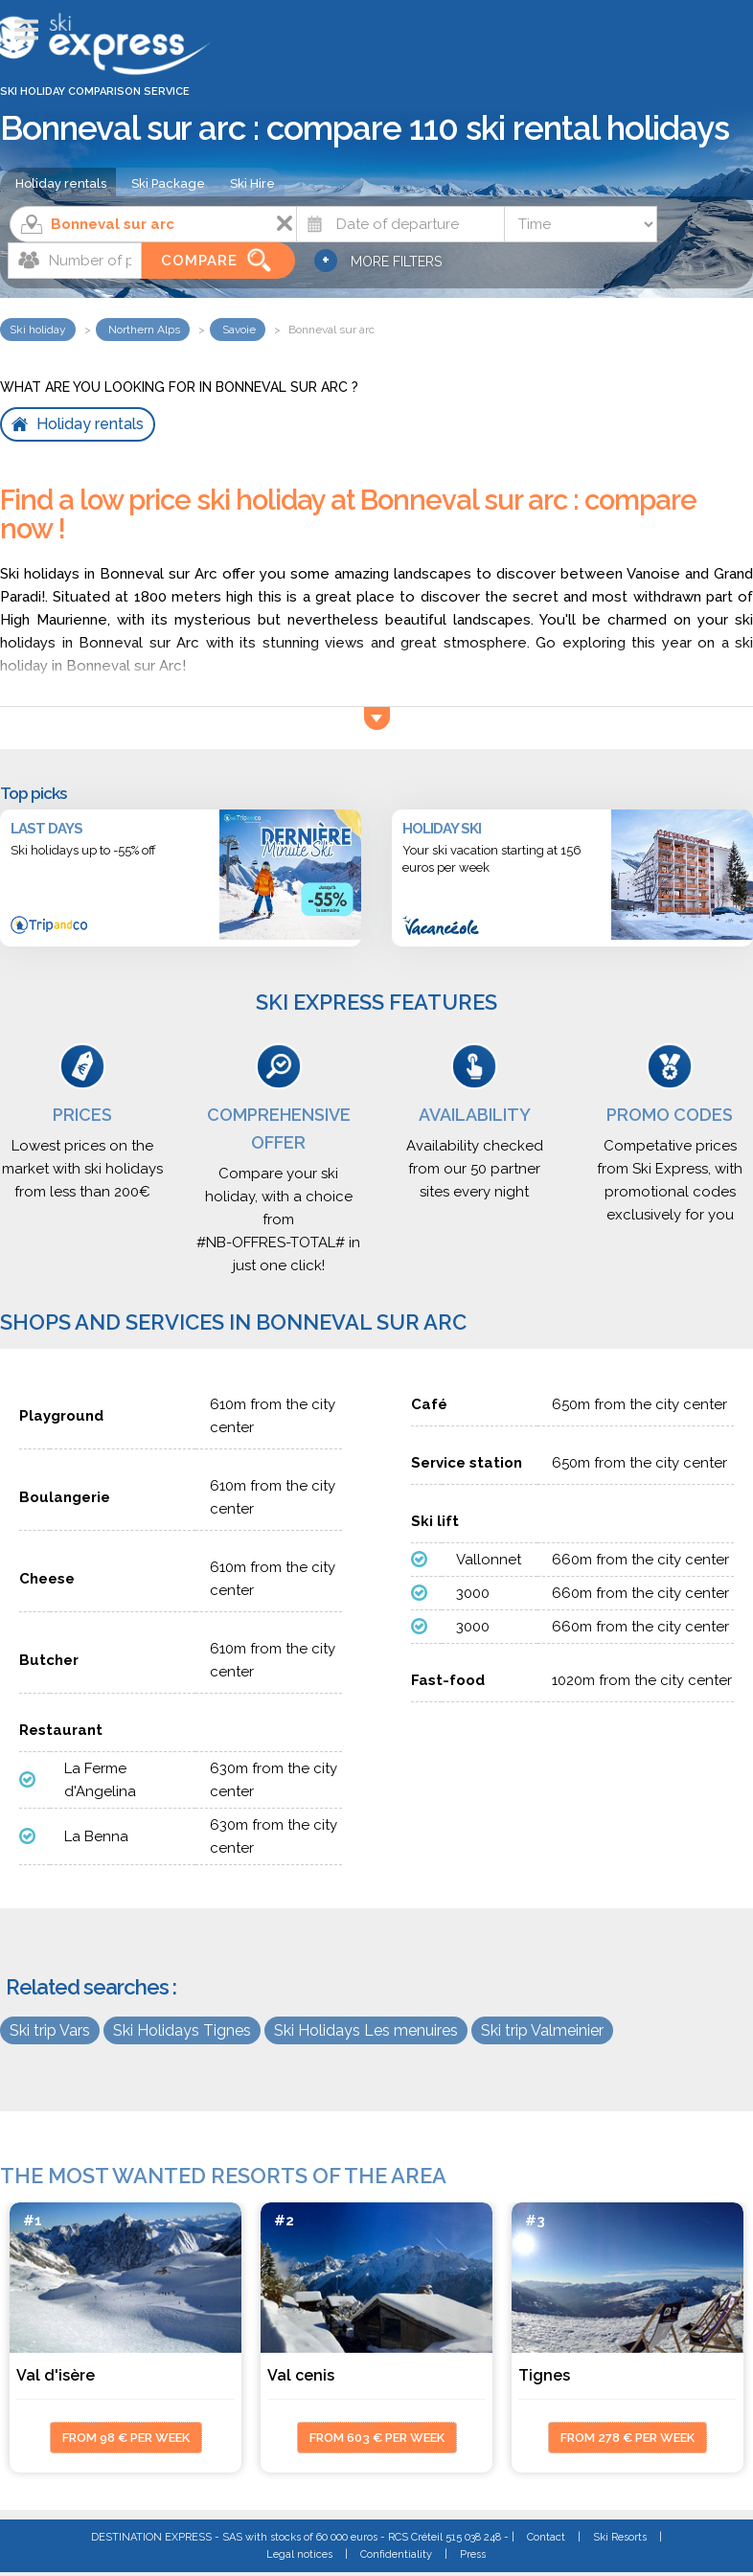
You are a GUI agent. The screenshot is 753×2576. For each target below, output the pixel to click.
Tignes (544, 2375)
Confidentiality (396, 2554)
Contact (546, 2537)
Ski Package (168, 183)
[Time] (580, 224)
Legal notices (299, 2554)
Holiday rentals (60, 183)
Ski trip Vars (50, 2030)
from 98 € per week (126, 2437)
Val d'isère (55, 2375)
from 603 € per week (377, 2437)
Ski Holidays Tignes (182, 2030)
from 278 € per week (627, 2437)
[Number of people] (75, 260)
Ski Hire (252, 183)
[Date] (400, 224)
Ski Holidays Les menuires (366, 2030)
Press (473, 2554)
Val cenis (300, 2375)
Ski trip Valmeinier (542, 2030)
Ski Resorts (620, 2537)
